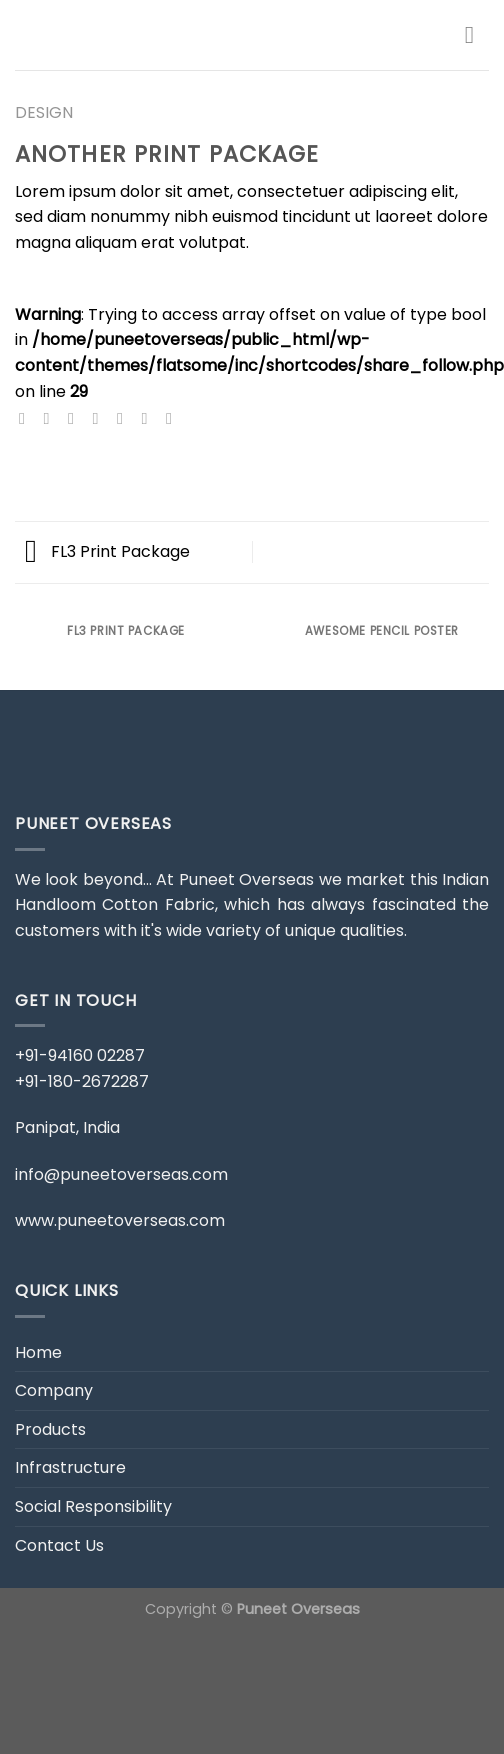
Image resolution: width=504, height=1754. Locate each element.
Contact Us (59, 1545)
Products (50, 1429)
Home (38, 1352)
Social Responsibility (93, 1506)
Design (44, 112)
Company (54, 1390)
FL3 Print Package (107, 551)
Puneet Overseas (298, 1609)
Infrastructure (70, 1467)
